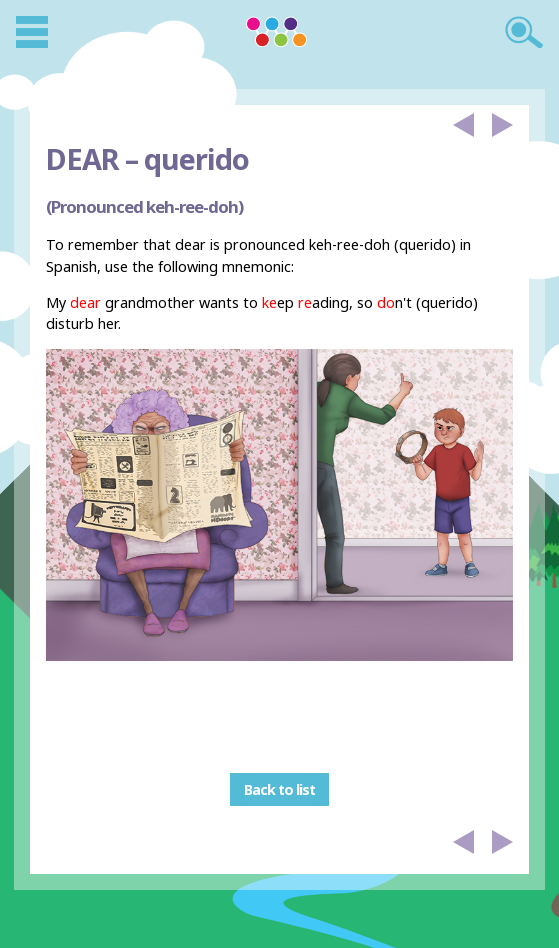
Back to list (279, 789)
